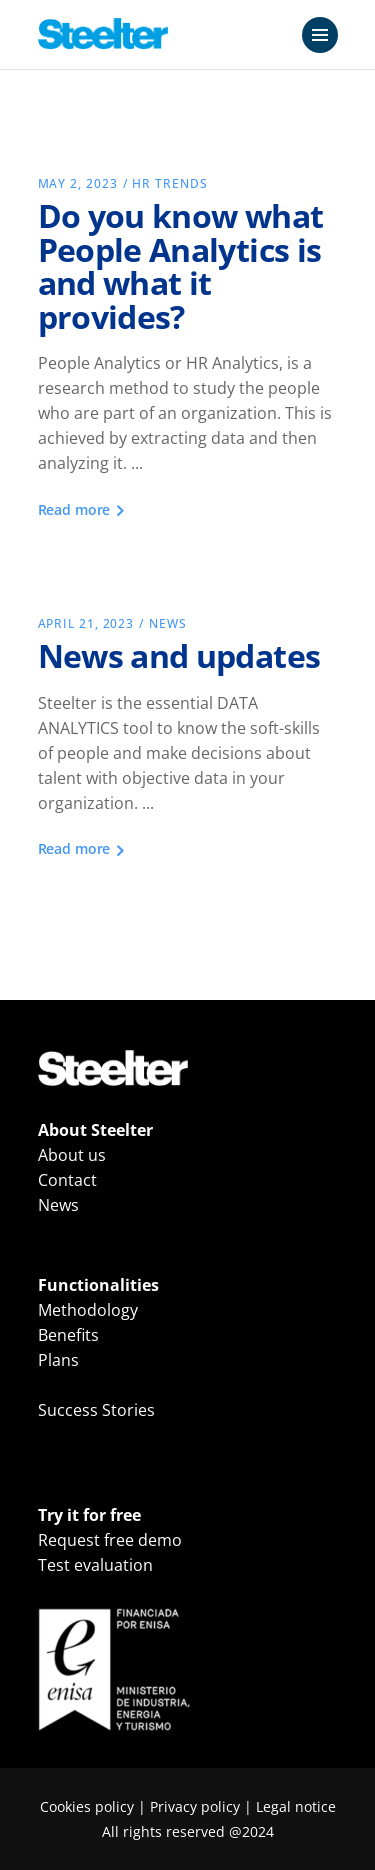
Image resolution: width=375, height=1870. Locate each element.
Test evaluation (95, 1565)
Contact (67, 1180)
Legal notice (296, 1806)
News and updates (179, 655)
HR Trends (169, 183)
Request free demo (110, 1540)
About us (72, 1155)
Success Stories (96, 1410)
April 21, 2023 (86, 623)
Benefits (68, 1335)
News (168, 623)
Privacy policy (195, 1806)
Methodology (88, 1310)
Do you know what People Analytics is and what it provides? (181, 266)
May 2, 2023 (78, 183)
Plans (58, 1360)
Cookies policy (87, 1806)
